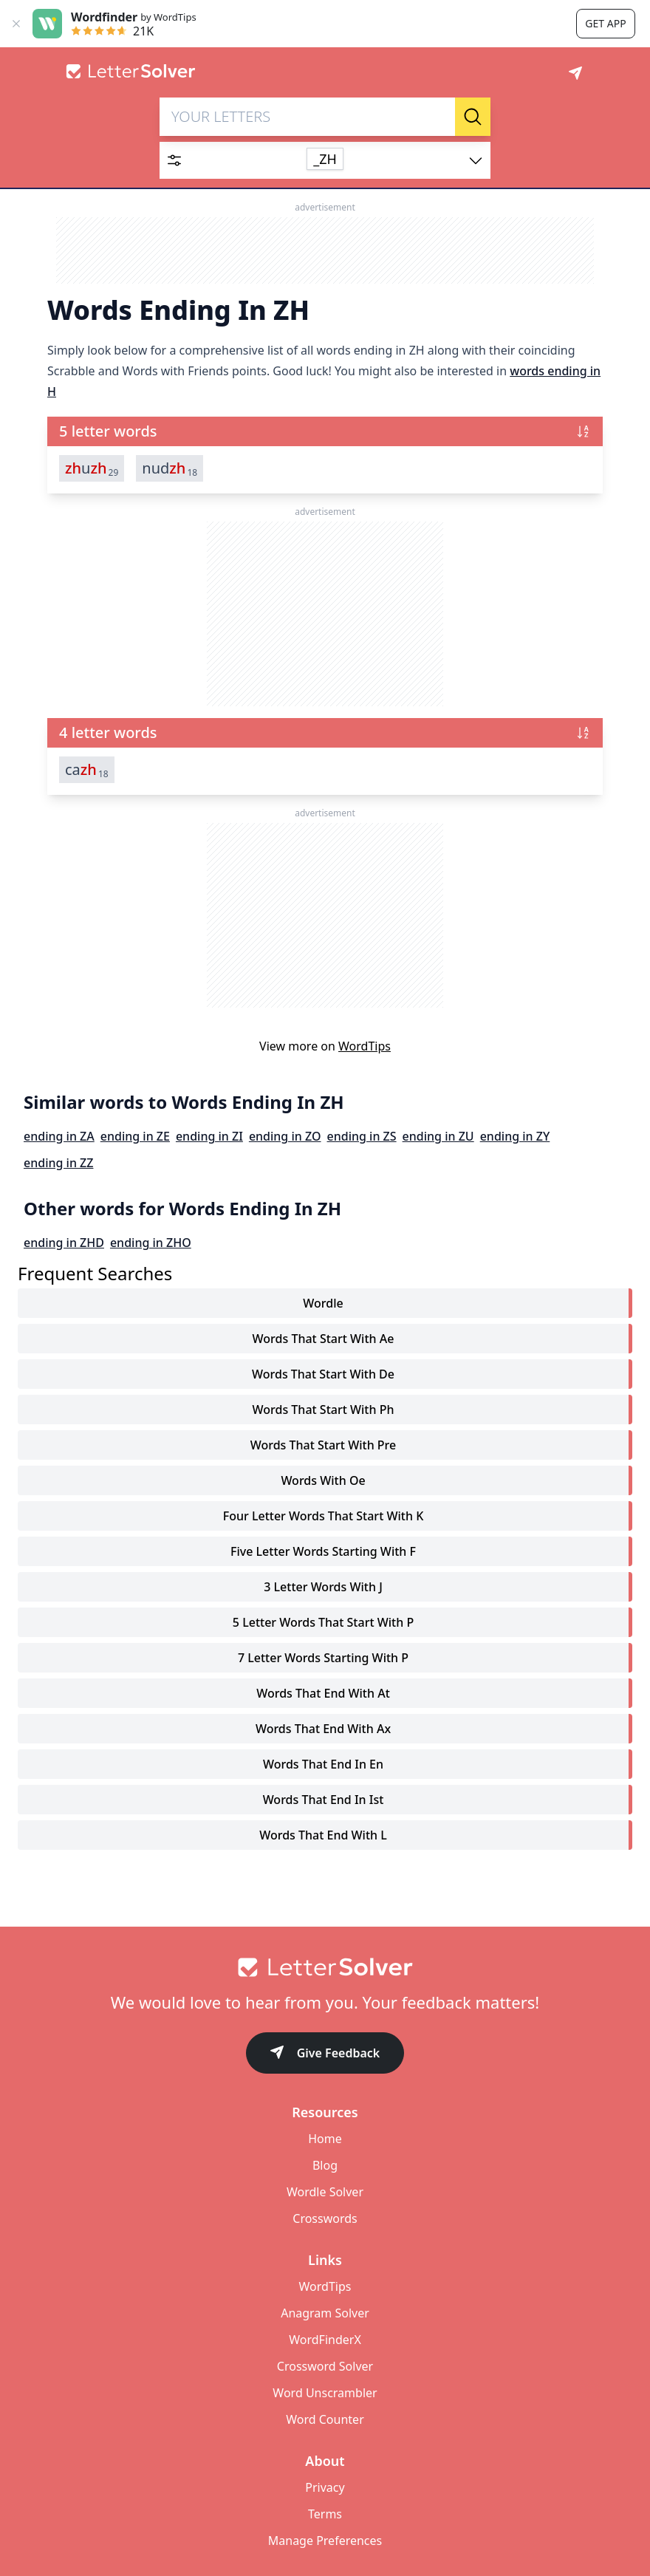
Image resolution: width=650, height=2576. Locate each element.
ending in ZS (362, 1136)
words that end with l (323, 1835)
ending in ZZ (58, 1163)
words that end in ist (323, 1799)
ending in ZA (59, 1136)
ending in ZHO (150, 1242)
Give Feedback (325, 2054)
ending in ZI (209, 1136)
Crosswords (324, 2218)
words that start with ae (323, 1338)
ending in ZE (135, 1136)
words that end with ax (323, 1729)
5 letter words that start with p (323, 1622)
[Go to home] (325, 1967)
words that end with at (323, 1693)
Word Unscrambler (325, 2393)
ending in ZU (438, 1136)
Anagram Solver (325, 2313)
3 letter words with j (323, 1587)
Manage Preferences (325, 2540)
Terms (325, 2514)
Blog (325, 2165)
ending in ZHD (64, 1242)
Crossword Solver (325, 2366)
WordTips (364, 1046)
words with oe (323, 1480)
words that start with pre (323, 1445)
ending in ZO (285, 1136)
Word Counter (325, 2419)
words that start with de (323, 1374)
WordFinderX (325, 2339)
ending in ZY (515, 1136)
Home (325, 2139)
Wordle (323, 1303)
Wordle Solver (325, 2192)
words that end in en (323, 1764)
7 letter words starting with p (323, 1658)
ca (87, 769)
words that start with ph (323, 1409)
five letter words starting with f (323, 1551)
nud (169, 468)
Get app (605, 23)
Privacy (324, 2487)
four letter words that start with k (323, 1516)
